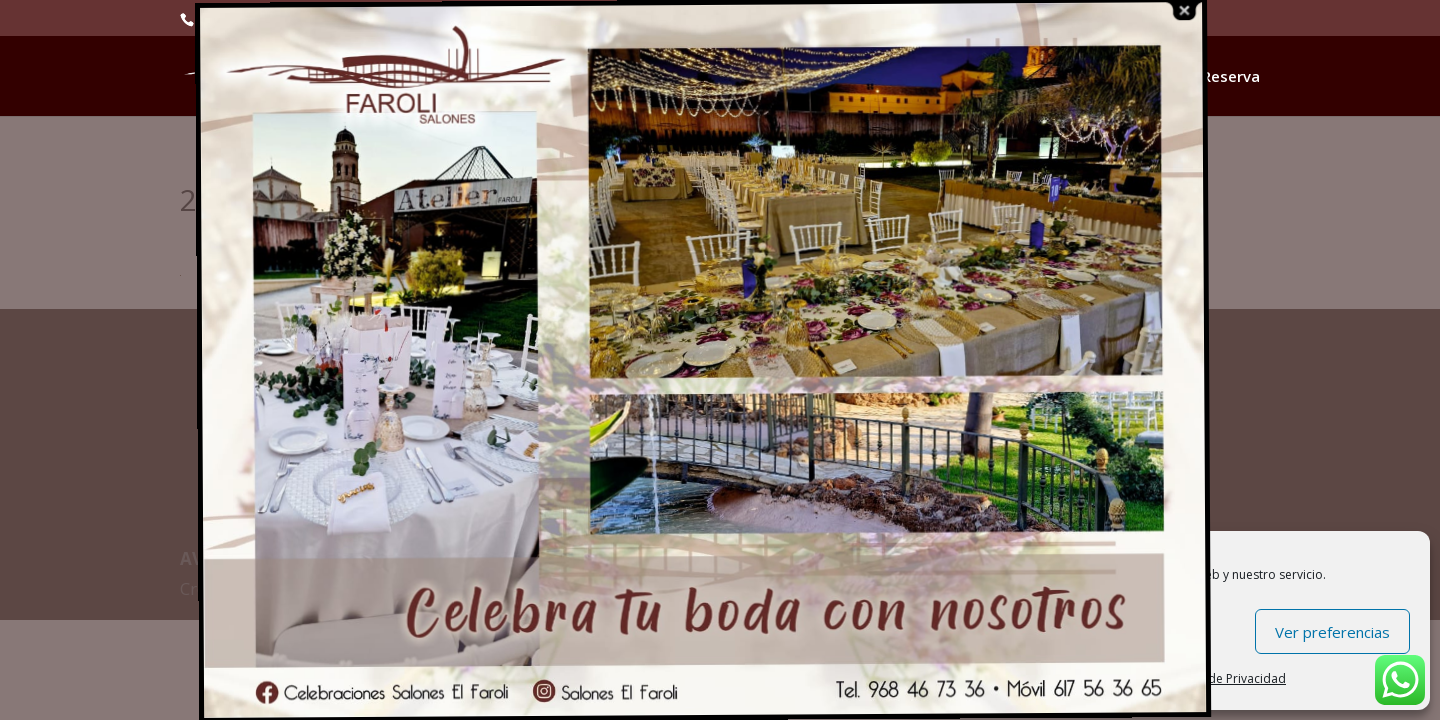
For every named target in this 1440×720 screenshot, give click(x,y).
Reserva (1231, 77)
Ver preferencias (1332, 632)
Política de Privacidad (1225, 678)
